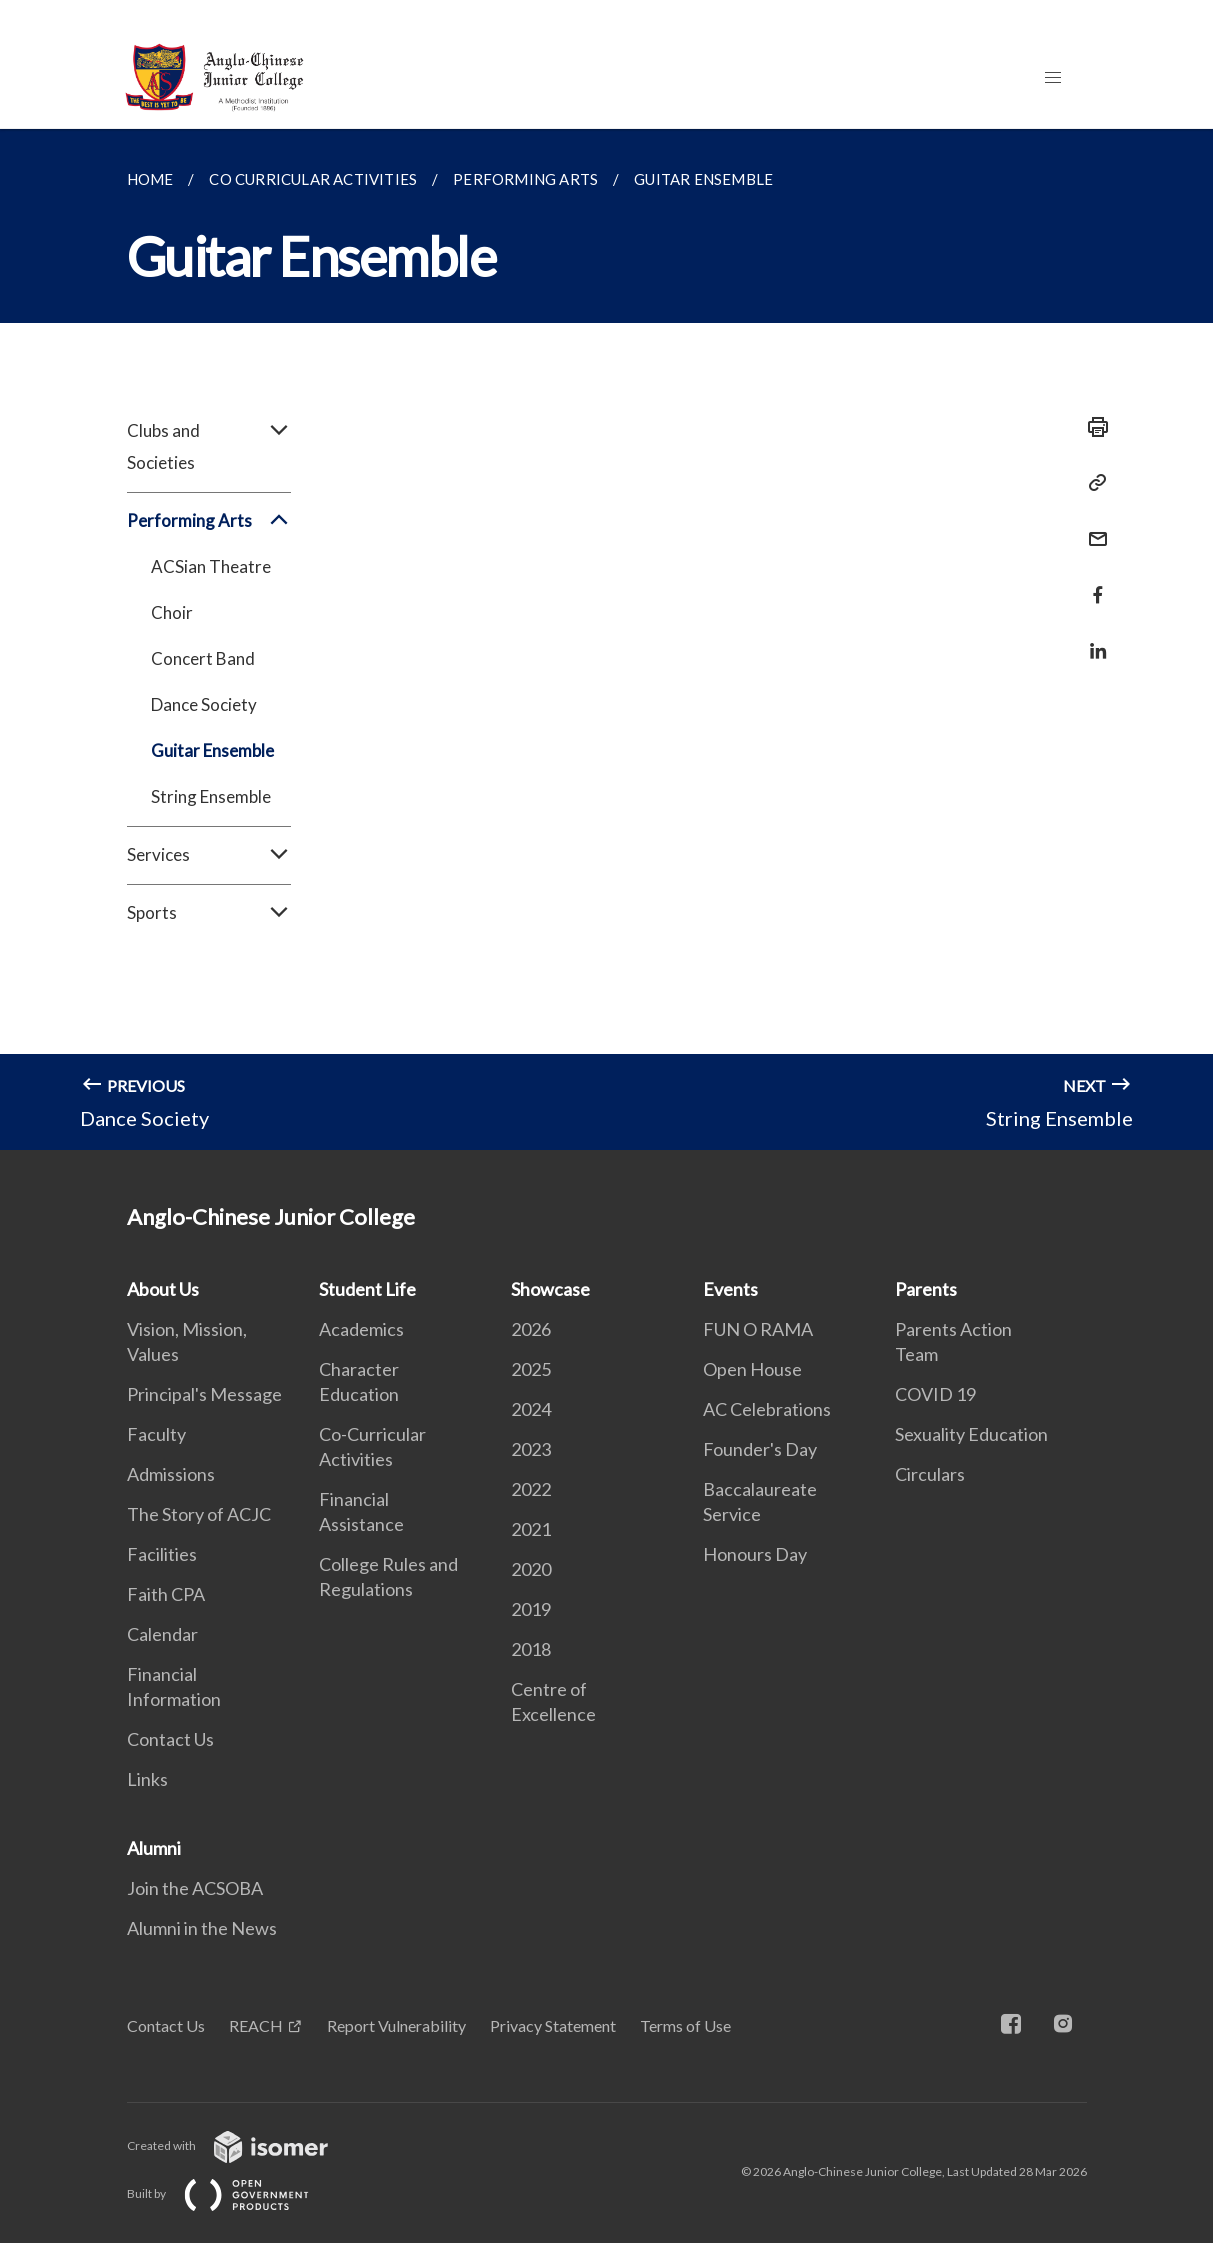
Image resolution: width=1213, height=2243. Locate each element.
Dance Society (204, 704)
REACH (256, 2025)
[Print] (1092, 427)
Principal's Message (204, 1394)
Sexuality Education (971, 1434)
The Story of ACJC (199, 1514)
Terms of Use (685, 2025)
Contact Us (170, 1739)
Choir (172, 612)
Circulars (930, 1474)
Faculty (156, 1434)
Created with (243, 2145)
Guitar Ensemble (212, 750)
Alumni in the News (202, 1928)
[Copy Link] (1092, 483)
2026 (531, 1329)
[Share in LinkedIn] (1092, 638)
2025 (531, 1369)
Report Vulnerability (396, 2025)
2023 (531, 1449)
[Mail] (1092, 526)
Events (730, 1289)
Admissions (171, 1474)
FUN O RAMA (758, 1329)
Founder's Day (760, 1449)
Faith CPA (166, 1594)
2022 (531, 1489)
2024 (531, 1409)
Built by (234, 2193)
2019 (531, 1609)
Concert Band (203, 658)
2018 (531, 1649)
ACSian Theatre (211, 566)
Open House (752, 1369)
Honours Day (755, 1554)
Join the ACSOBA (195, 1888)
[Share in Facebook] (1092, 582)
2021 (531, 1529)
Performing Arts (209, 521)
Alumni (154, 1848)
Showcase (550, 1289)
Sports (209, 913)
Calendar (162, 1634)
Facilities (162, 1554)
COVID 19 (935, 1394)
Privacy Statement (553, 2025)
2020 (531, 1569)
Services (209, 855)
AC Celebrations (767, 1409)
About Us (163, 1289)
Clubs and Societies (209, 447)
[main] (606, 639)
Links (147, 1779)
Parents (926, 1289)
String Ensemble (211, 796)
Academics (361, 1329)
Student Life (367, 1289)
